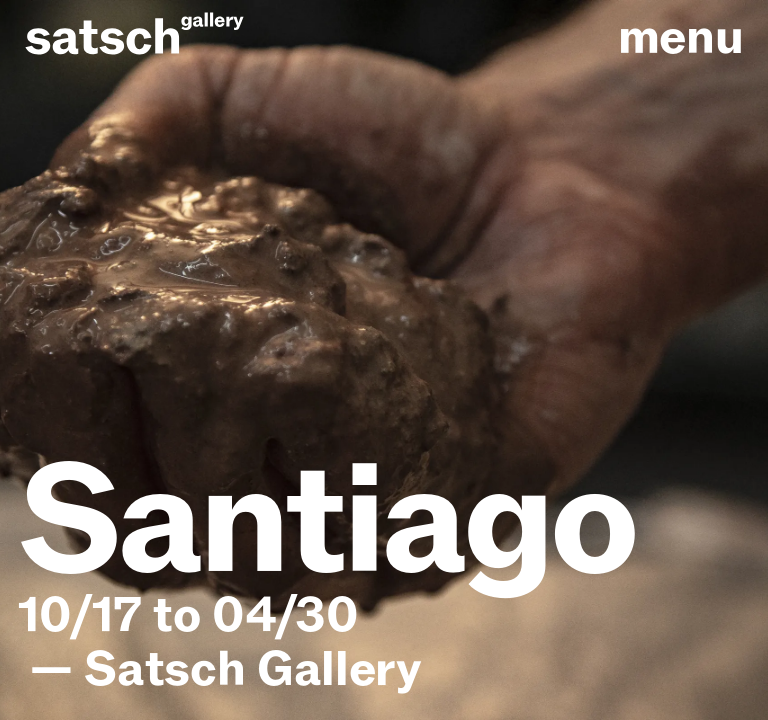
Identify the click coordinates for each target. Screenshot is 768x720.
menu (681, 38)
